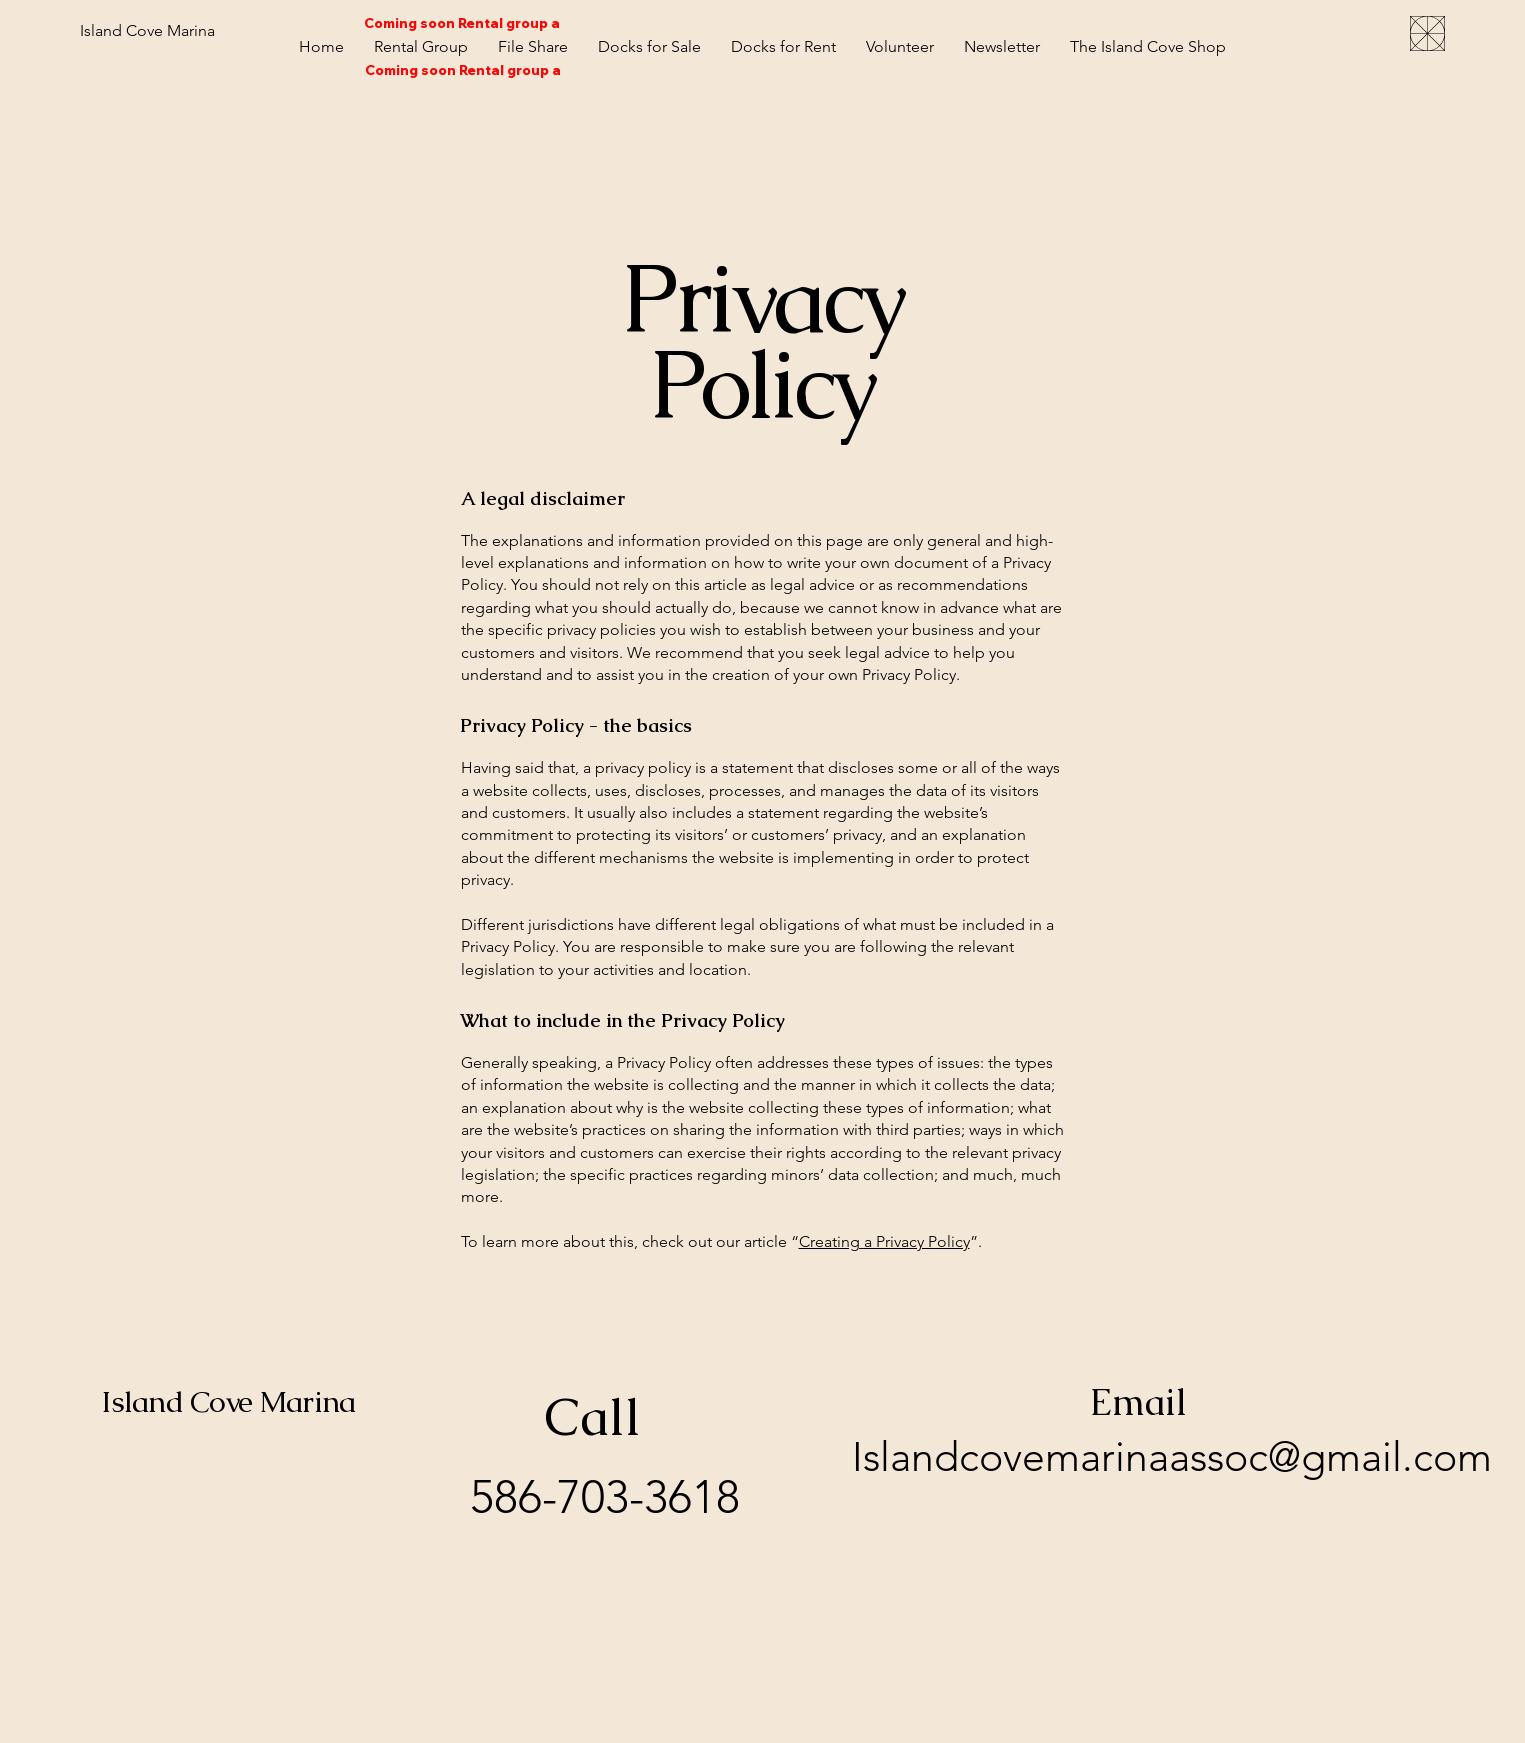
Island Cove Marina (228, 1401)
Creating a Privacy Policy (884, 1241)
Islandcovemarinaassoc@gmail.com (1172, 1456)
